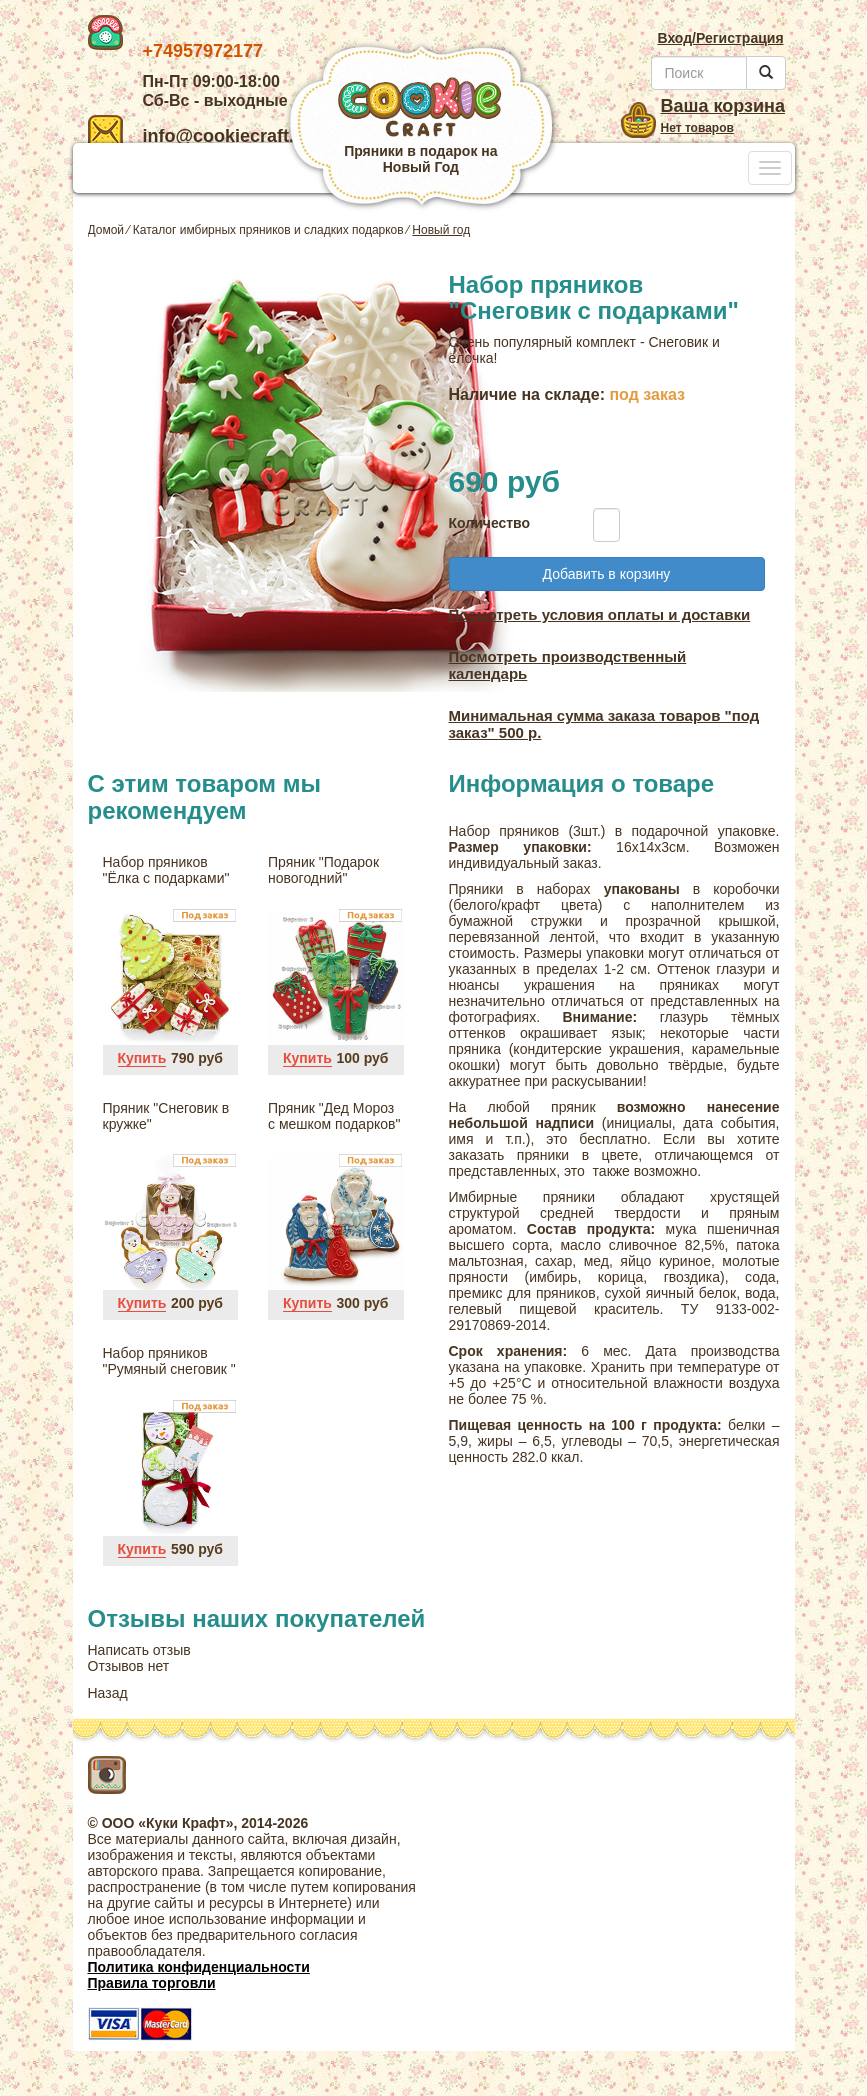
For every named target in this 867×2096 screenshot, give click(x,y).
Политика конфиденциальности (199, 1967)
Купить (142, 1058)
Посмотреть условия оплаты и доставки (600, 614)
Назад (108, 1693)
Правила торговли (152, 1983)
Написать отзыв (139, 1650)
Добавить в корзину (607, 574)
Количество (485, 523)
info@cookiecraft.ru (200, 136)
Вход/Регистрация (720, 38)
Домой (106, 230)
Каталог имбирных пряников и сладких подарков (268, 230)
